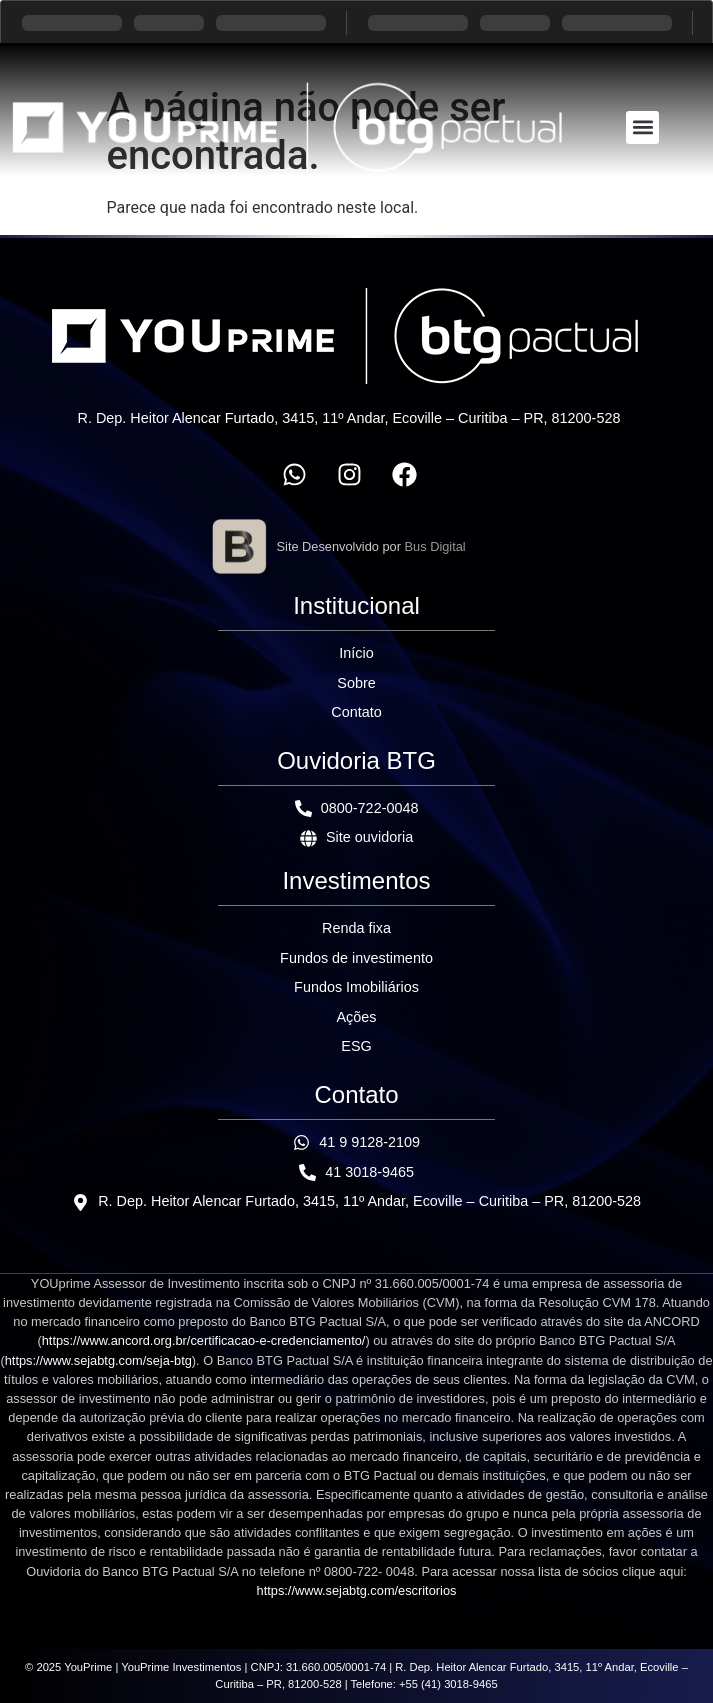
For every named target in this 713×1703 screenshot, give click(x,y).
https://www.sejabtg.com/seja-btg (98, 1360)
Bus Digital (435, 546)
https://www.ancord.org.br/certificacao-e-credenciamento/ (204, 1340)
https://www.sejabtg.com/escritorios (357, 1590)
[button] (642, 127)
